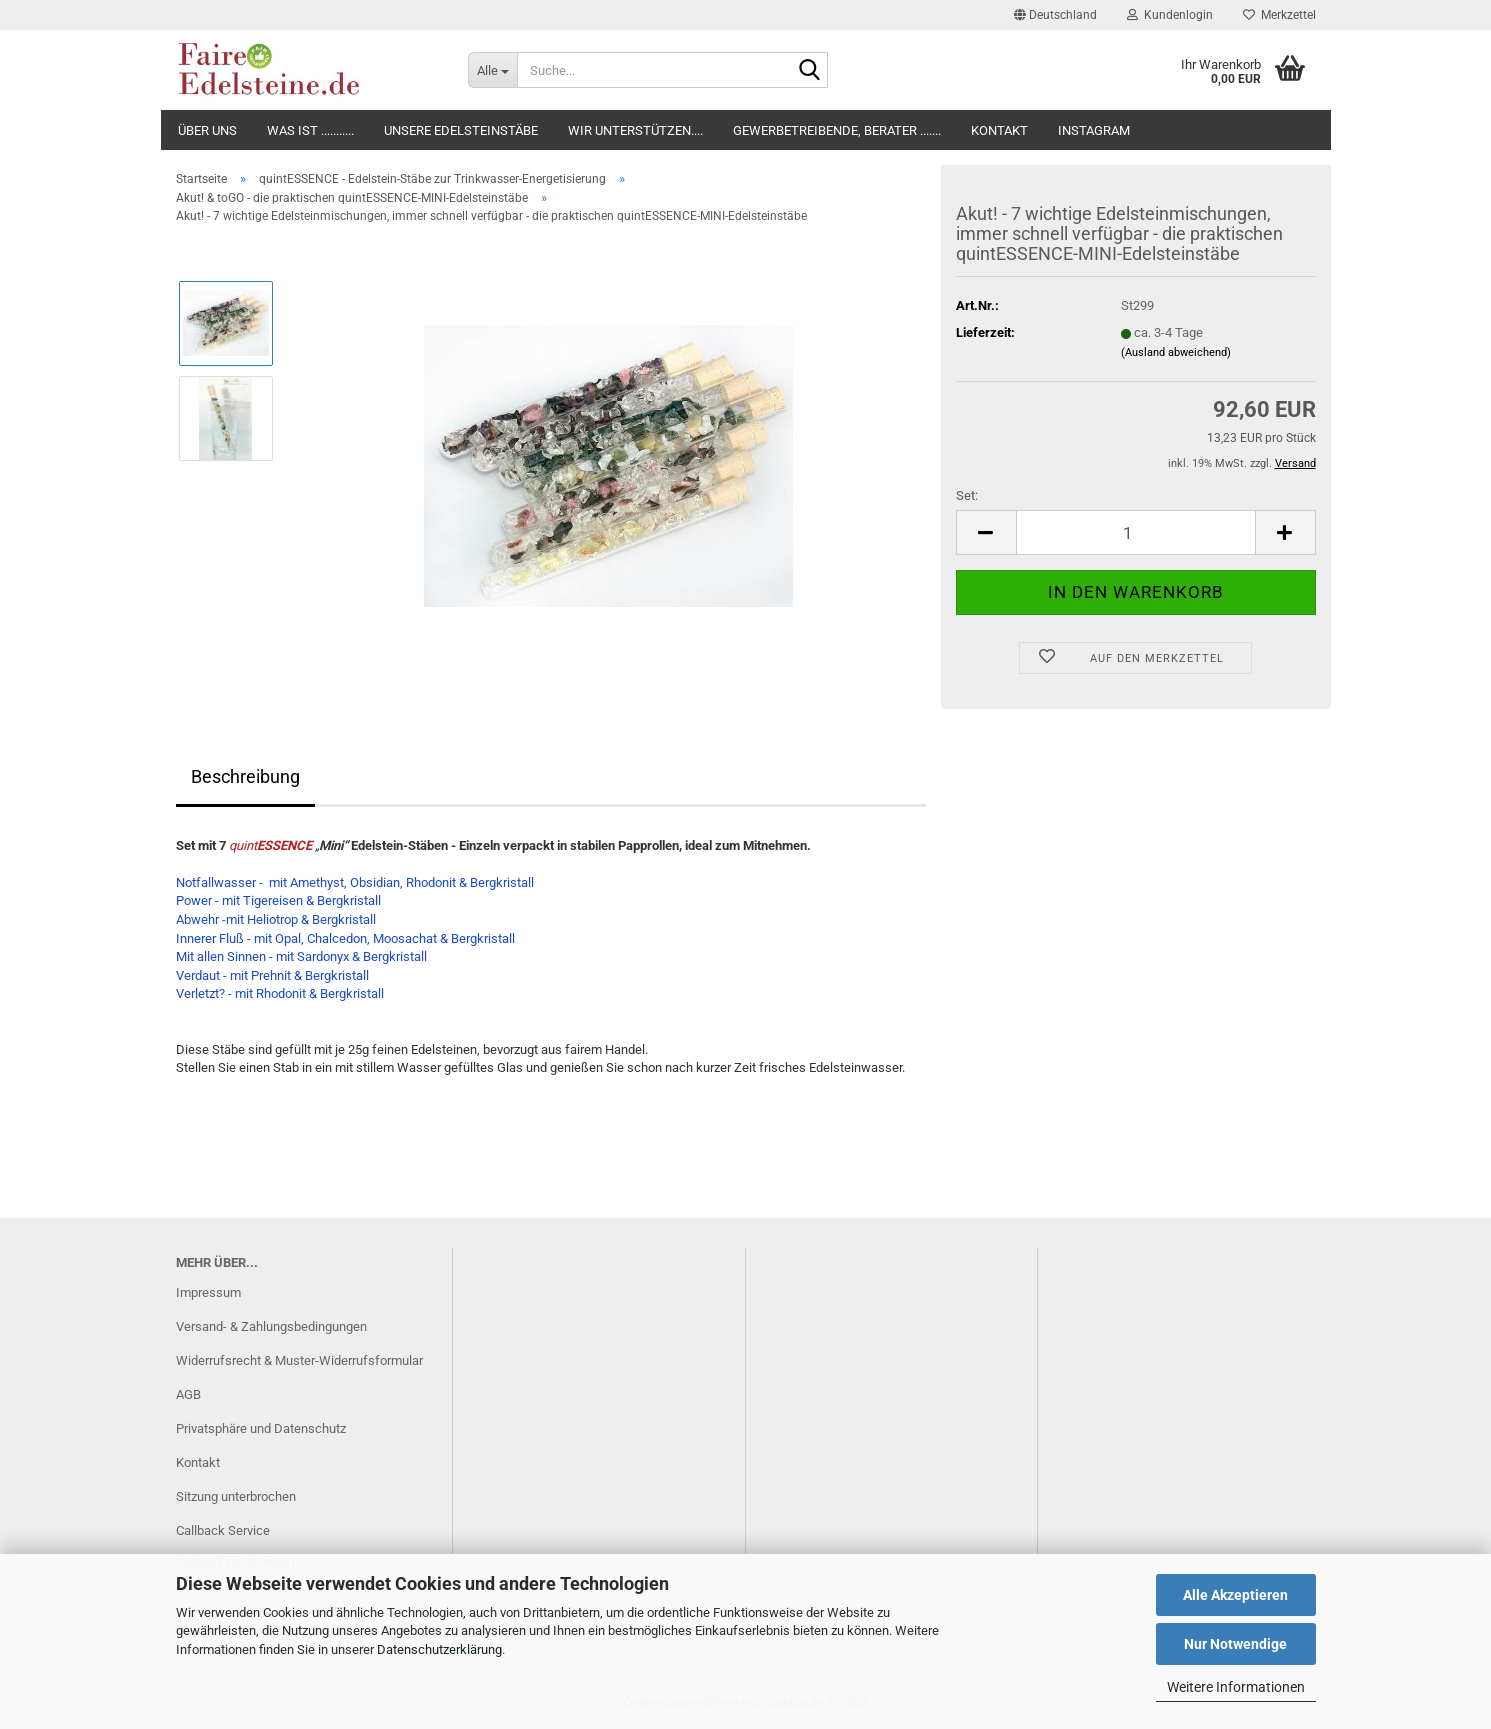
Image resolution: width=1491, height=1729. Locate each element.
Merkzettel (1279, 15)
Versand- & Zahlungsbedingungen (271, 1326)
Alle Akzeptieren (1235, 1595)
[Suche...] (492, 70)
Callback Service (223, 1530)
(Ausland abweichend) (1176, 352)
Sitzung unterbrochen (236, 1496)
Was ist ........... (310, 130)
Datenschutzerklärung (439, 1649)
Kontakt (999, 130)
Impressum (208, 1292)
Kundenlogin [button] (1170, 15)
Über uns (207, 130)
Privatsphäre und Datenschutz (261, 1428)
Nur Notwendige (1235, 1644)
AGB (188, 1394)
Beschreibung (245, 776)
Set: (967, 495)
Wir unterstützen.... (635, 130)
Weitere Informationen (1236, 1687)
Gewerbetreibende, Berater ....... (837, 130)
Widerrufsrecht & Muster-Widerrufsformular (299, 1360)
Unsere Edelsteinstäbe (461, 130)
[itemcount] (1136, 532)
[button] (1055, 15)
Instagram (1094, 130)
